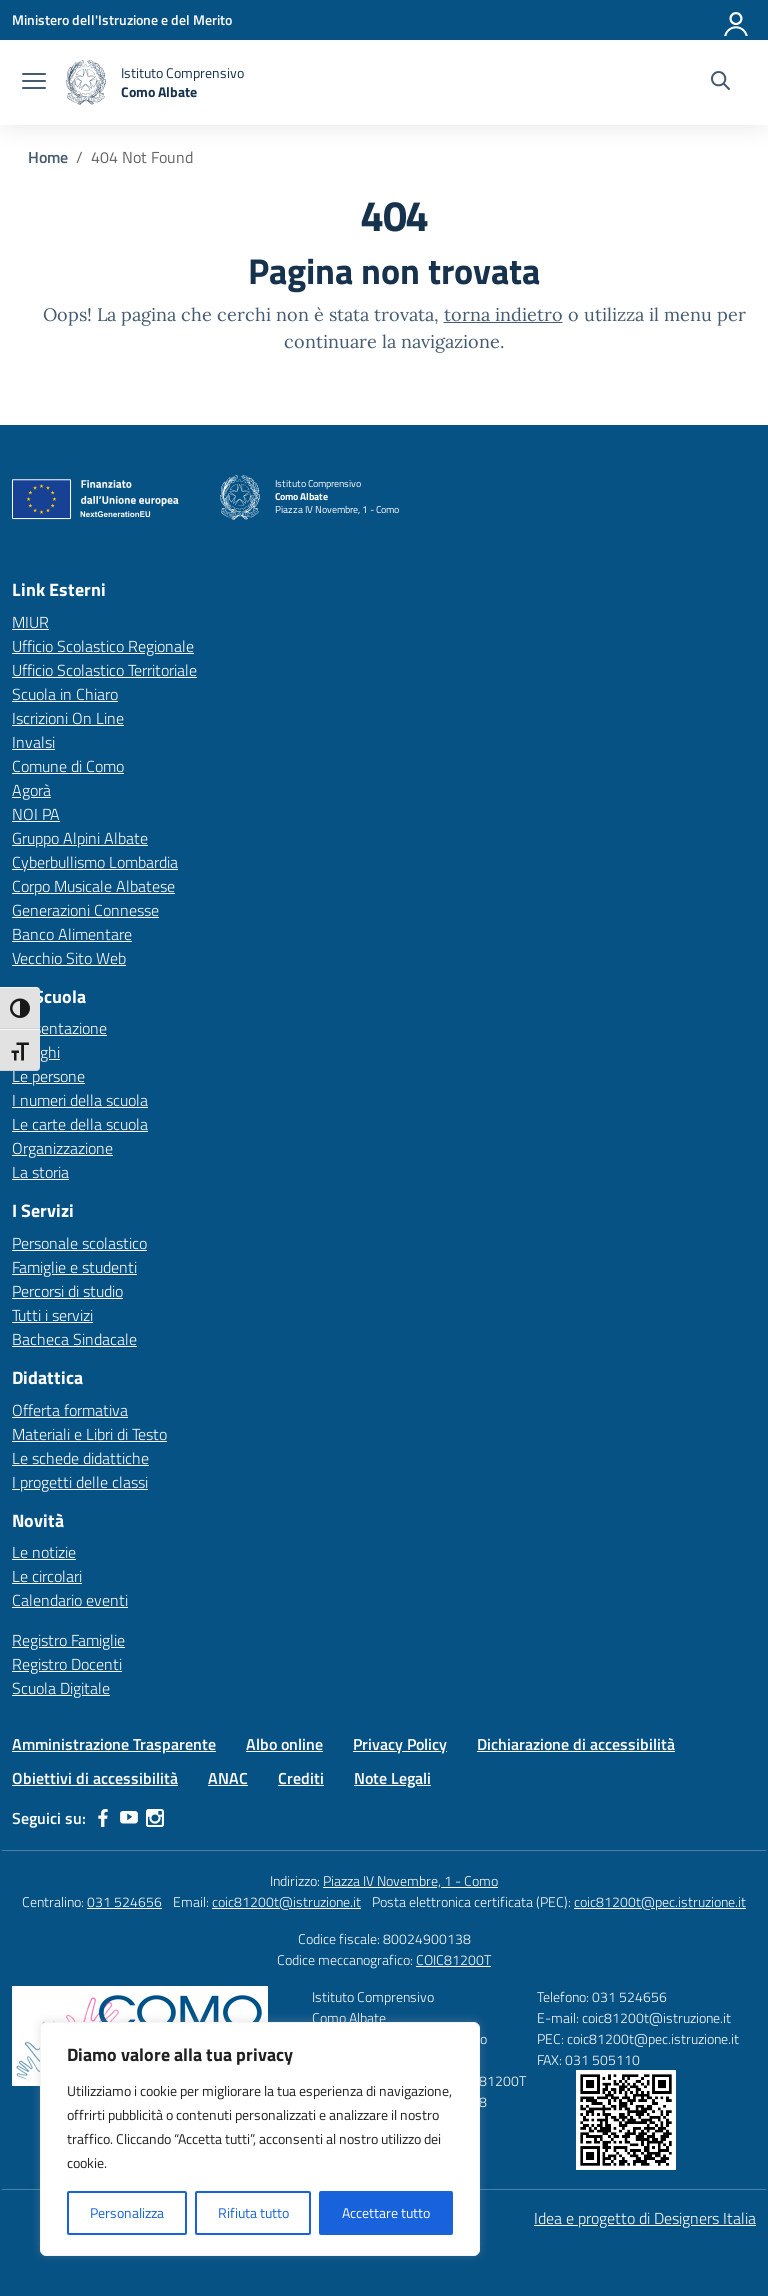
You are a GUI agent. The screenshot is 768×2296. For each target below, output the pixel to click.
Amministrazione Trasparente (114, 1744)
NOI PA (36, 814)
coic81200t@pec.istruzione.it (660, 1901)
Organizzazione (62, 1148)
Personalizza (127, 2212)
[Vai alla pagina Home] (48, 157)
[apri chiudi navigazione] (34, 83)
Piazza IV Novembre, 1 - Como (410, 1880)
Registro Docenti (67, 1664)
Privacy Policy (400, 1744)
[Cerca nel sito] (720, 83)
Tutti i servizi (52, 1315)
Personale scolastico (79, 1243)
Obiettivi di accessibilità (95, 1778)
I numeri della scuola (80, 1100)
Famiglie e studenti (74, 1267)
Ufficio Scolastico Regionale (103, 646)
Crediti (301, 1778)
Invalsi (33, 742)
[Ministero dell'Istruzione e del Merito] (122, 19)
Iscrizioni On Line (68, 718)
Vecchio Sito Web (69, 958)
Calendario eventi (70, 1600)
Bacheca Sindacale (74, 1339)
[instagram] (155, 1818)
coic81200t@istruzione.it (286, 1901)
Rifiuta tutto (253, 2212)
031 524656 (124, 1901)
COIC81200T (453, 1959)
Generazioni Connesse (85, 910)
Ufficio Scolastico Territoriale (104, 670)
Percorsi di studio (67, 1291)
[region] (260, 2139)
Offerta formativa (70, 1410)
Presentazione (59, 1028)
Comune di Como (68, 766)
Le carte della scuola (80, 1124)
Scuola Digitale (61, 1688)
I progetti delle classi (80, 1482)
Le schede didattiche (80, 1458)
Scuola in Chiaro (65, 694)
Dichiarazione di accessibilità (576, 1744)
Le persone (48, 1076)
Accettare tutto (386, 2212)
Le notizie (44, 1552)
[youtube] (129, 1818)
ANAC (228, 1778)
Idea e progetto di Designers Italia (645, 2218)
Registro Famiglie (68, 1640)
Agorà (31, 790)
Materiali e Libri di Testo (89, 1434)
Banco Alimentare (72, 934)
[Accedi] (737, 20)
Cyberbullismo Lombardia (95, 862)
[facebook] (103, 1818)
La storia (40, 1172)
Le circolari (47, 1576)
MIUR (30, 622)
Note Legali (392, 1778)
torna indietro (503, 314)
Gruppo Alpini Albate (80, 838)
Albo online (284, 1744)
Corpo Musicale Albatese (93, 886)
